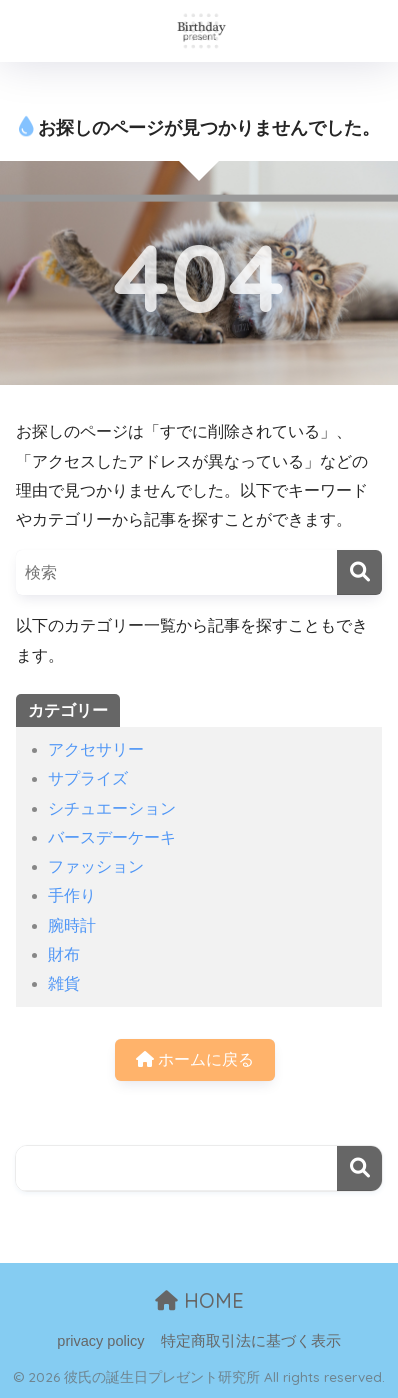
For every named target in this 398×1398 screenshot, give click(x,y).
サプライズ (88, 778)
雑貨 (64, 983)
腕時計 (72, 925)
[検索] (359, 572)
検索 (359, 1168)
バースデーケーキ (112, 837)
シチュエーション (112, 808)
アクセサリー (96, 749)
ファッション (96, 866)
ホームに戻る (195, 1059)
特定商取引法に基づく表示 (251, 1341)
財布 (64, 954)
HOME (199, 1300)
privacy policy (100, 1341)
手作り (72, 895)
